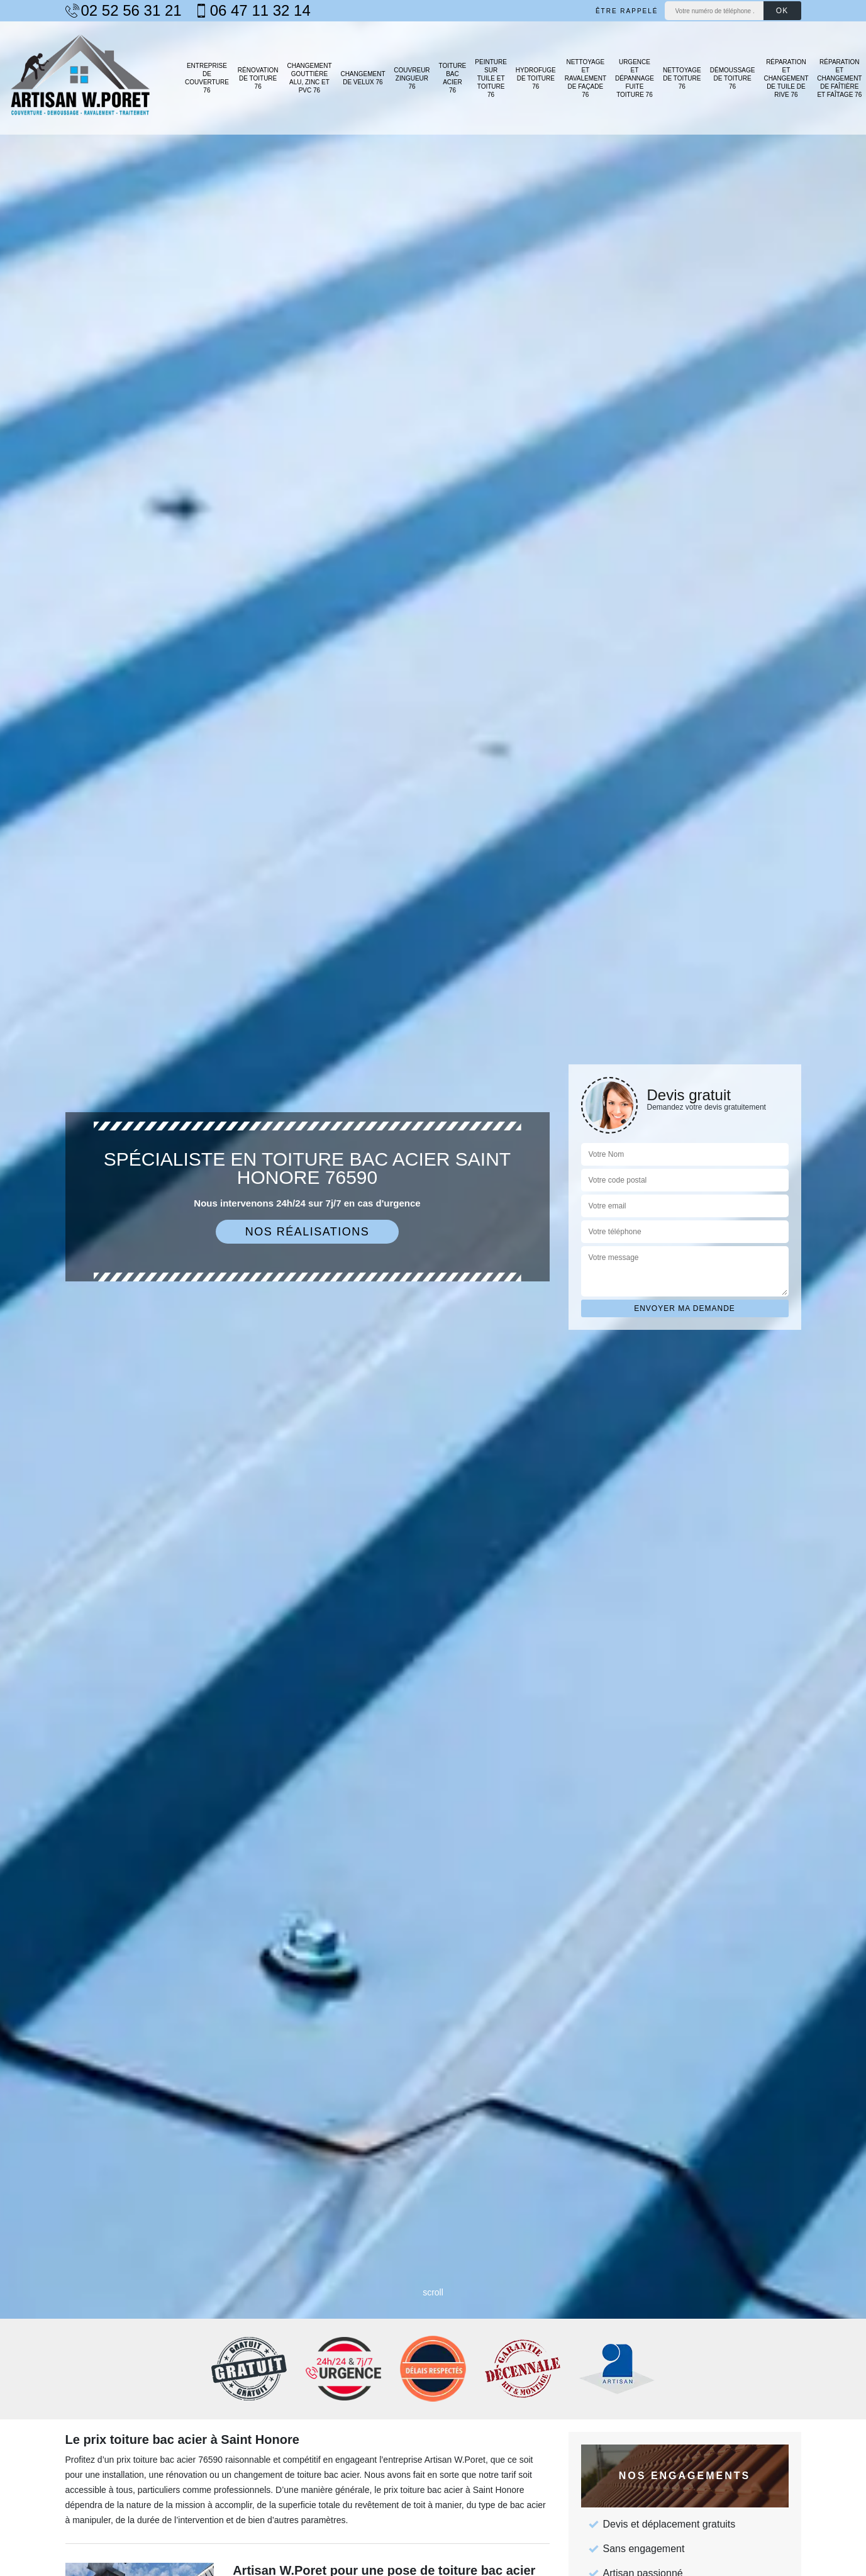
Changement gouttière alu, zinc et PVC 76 (309, 78)
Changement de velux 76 (362, 78)
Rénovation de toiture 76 (258, 78)
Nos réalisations (307, 1231)
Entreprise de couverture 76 (207, 78)
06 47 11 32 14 (252, 10)
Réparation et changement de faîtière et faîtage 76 (839, 78)
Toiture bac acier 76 (453, 78)
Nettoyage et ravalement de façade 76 (585, 78)
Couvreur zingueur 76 (412, 78)
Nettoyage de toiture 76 (682, 78)
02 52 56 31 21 (123, 10)
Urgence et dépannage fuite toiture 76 (634, 78)
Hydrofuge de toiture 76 (536, 78)
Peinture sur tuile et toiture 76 (491, 78)
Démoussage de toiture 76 (732, 78)
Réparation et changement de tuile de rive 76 (785, 78)
